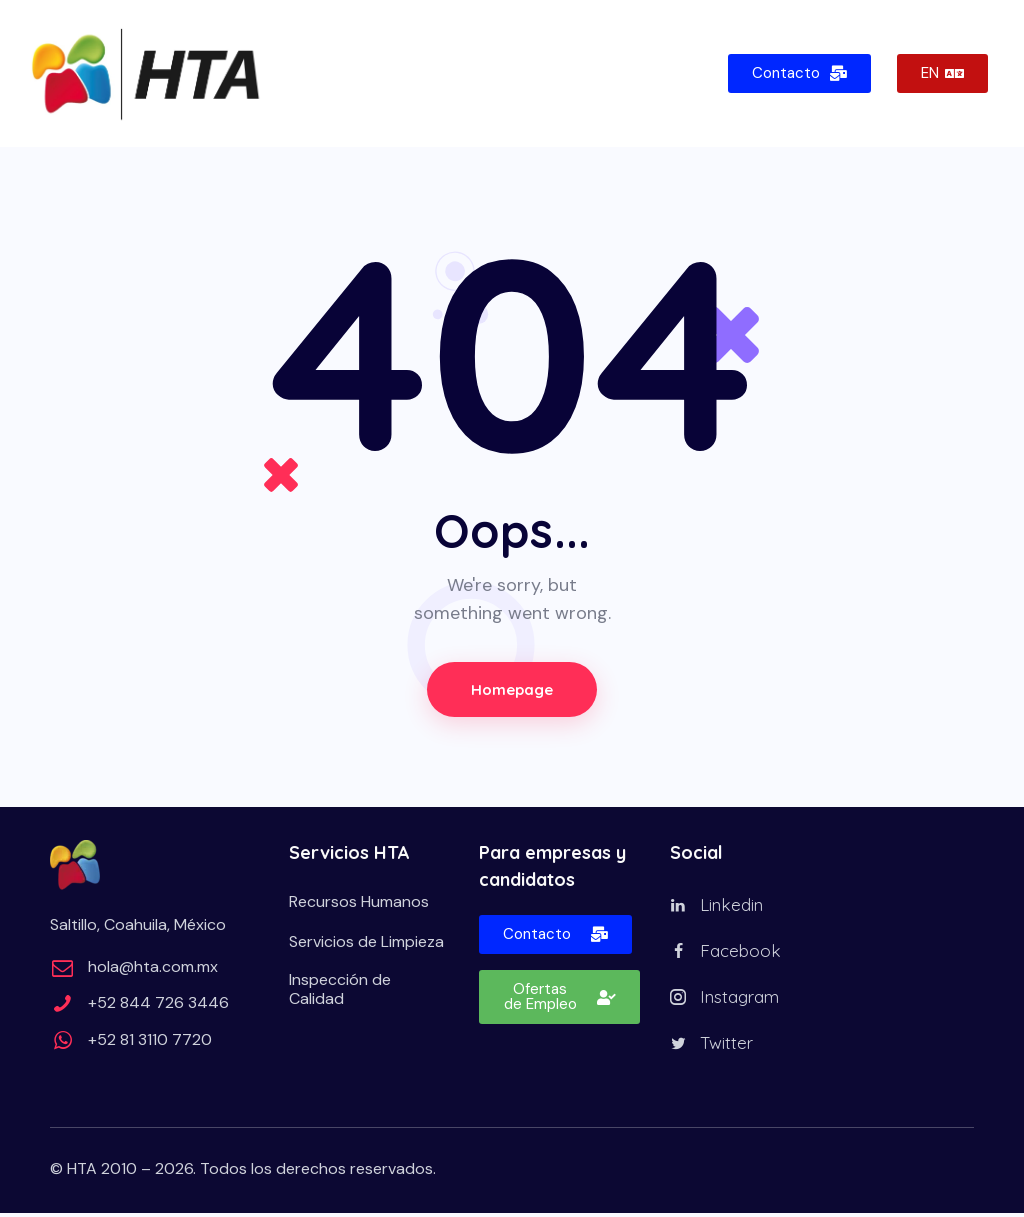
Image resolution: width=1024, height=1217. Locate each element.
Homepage (512, 689)
